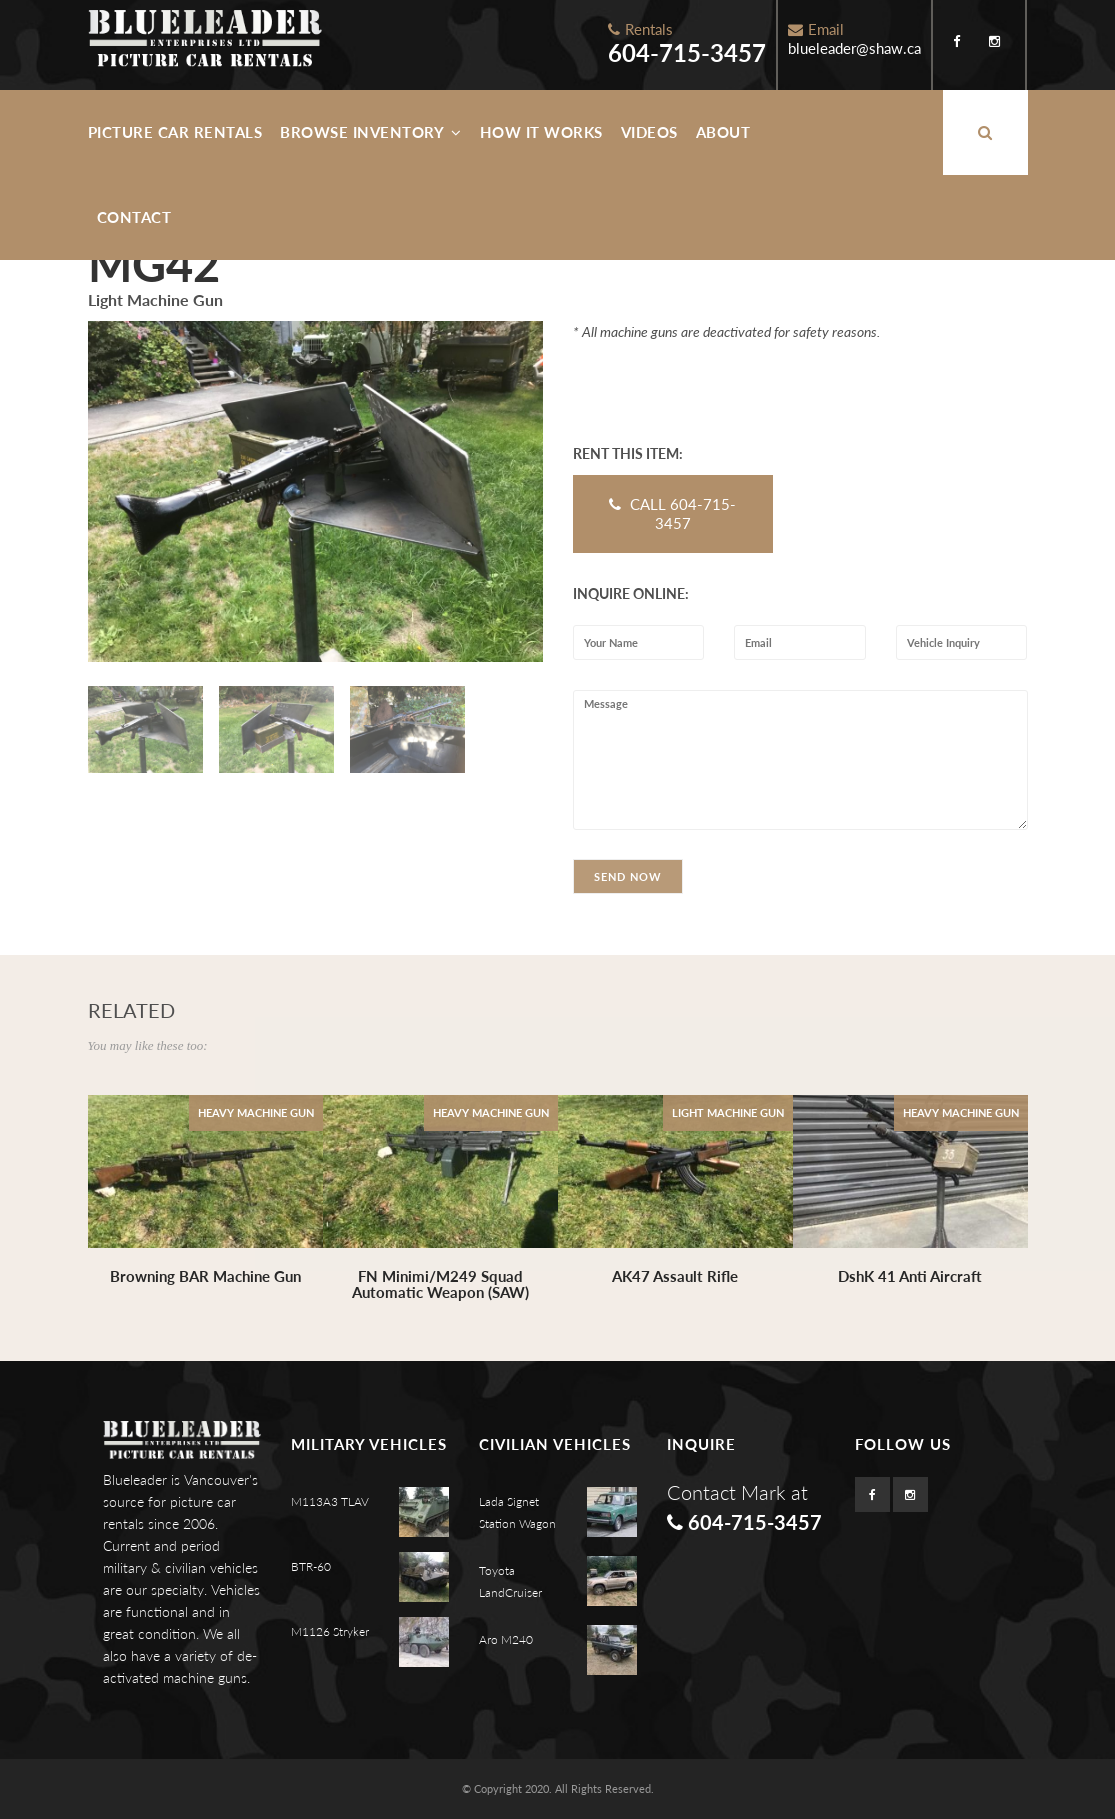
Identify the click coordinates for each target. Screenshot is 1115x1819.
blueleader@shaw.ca (854, 48)
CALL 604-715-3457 (672, 513)
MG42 (154, 264)
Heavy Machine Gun (256, 1112)
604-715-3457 (687, 52)
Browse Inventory (371, 132)
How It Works (541, 132)
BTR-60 (311, 1566)
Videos (649, 132)
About (723, 132)
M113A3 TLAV (330, 1501)
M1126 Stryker (330, 1631)
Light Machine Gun (728, 1112)
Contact (134, 217)
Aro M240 (506, 1639)
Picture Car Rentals (175, 132)
